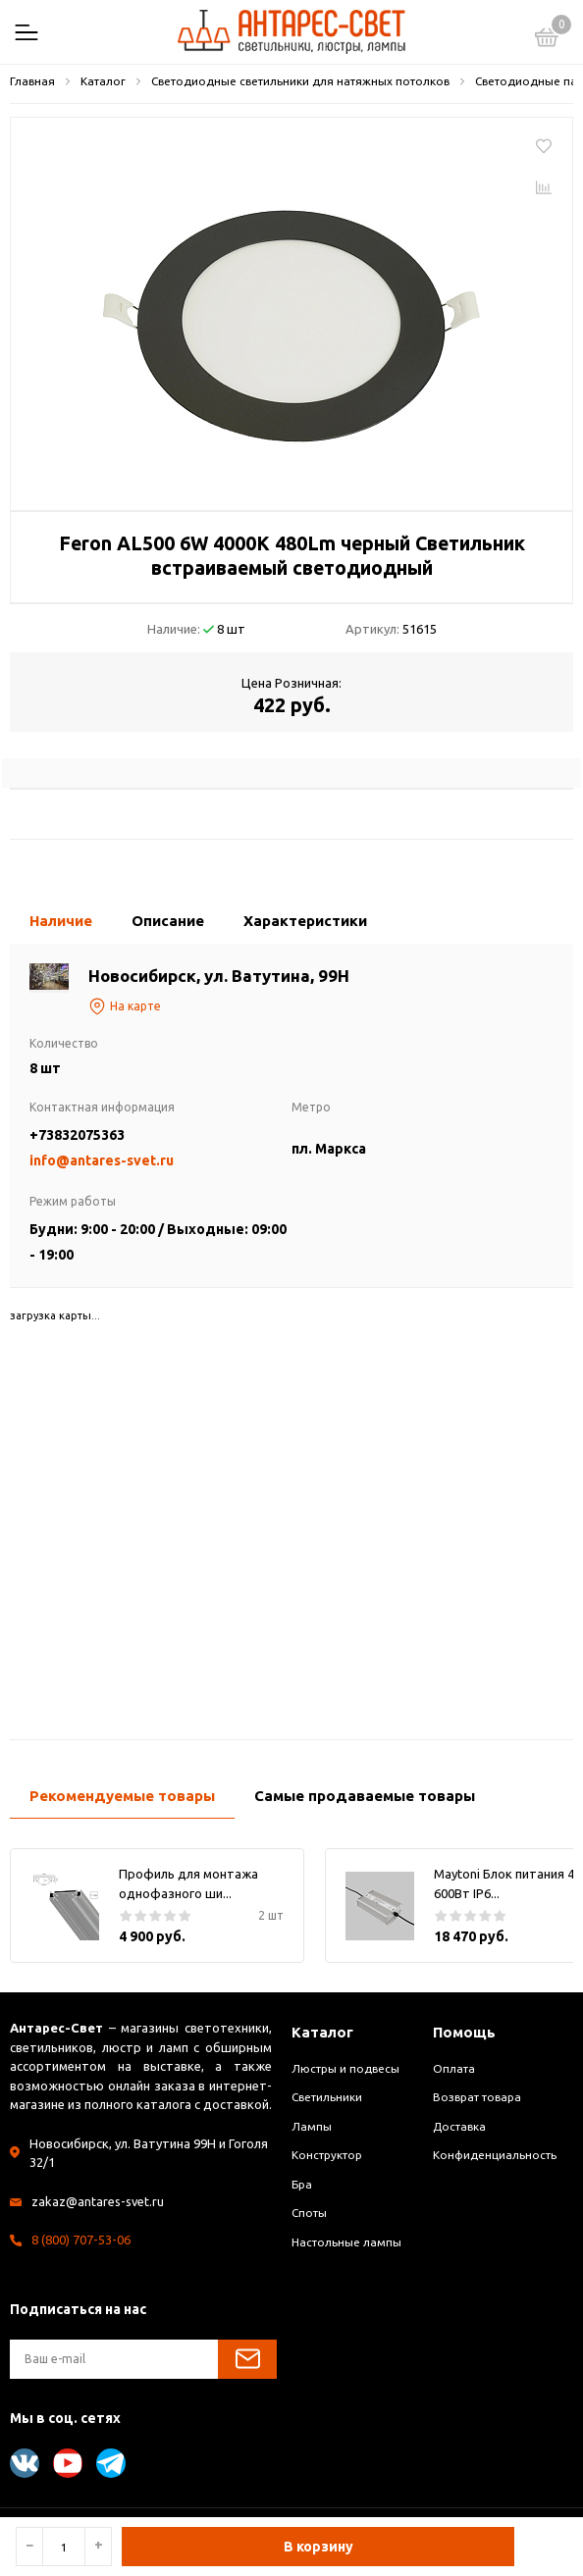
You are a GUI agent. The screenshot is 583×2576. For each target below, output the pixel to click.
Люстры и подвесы (345, 2068)
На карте (124, 1006)
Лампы (312, 2126)
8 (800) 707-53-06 (81, 2239)
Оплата (454, 2068)
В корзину (318, 2546)
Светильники (327, 2096)
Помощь (464, 2032)
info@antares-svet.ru (101, 1160)
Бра (302, 2184)
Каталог (322, 2032)
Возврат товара (477, 2096)
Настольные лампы (346, 2242)
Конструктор (327, 2154)
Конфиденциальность (494, 2154)
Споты (309, 2212)
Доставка (459, 2126)
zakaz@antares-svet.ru (98, 2201)
